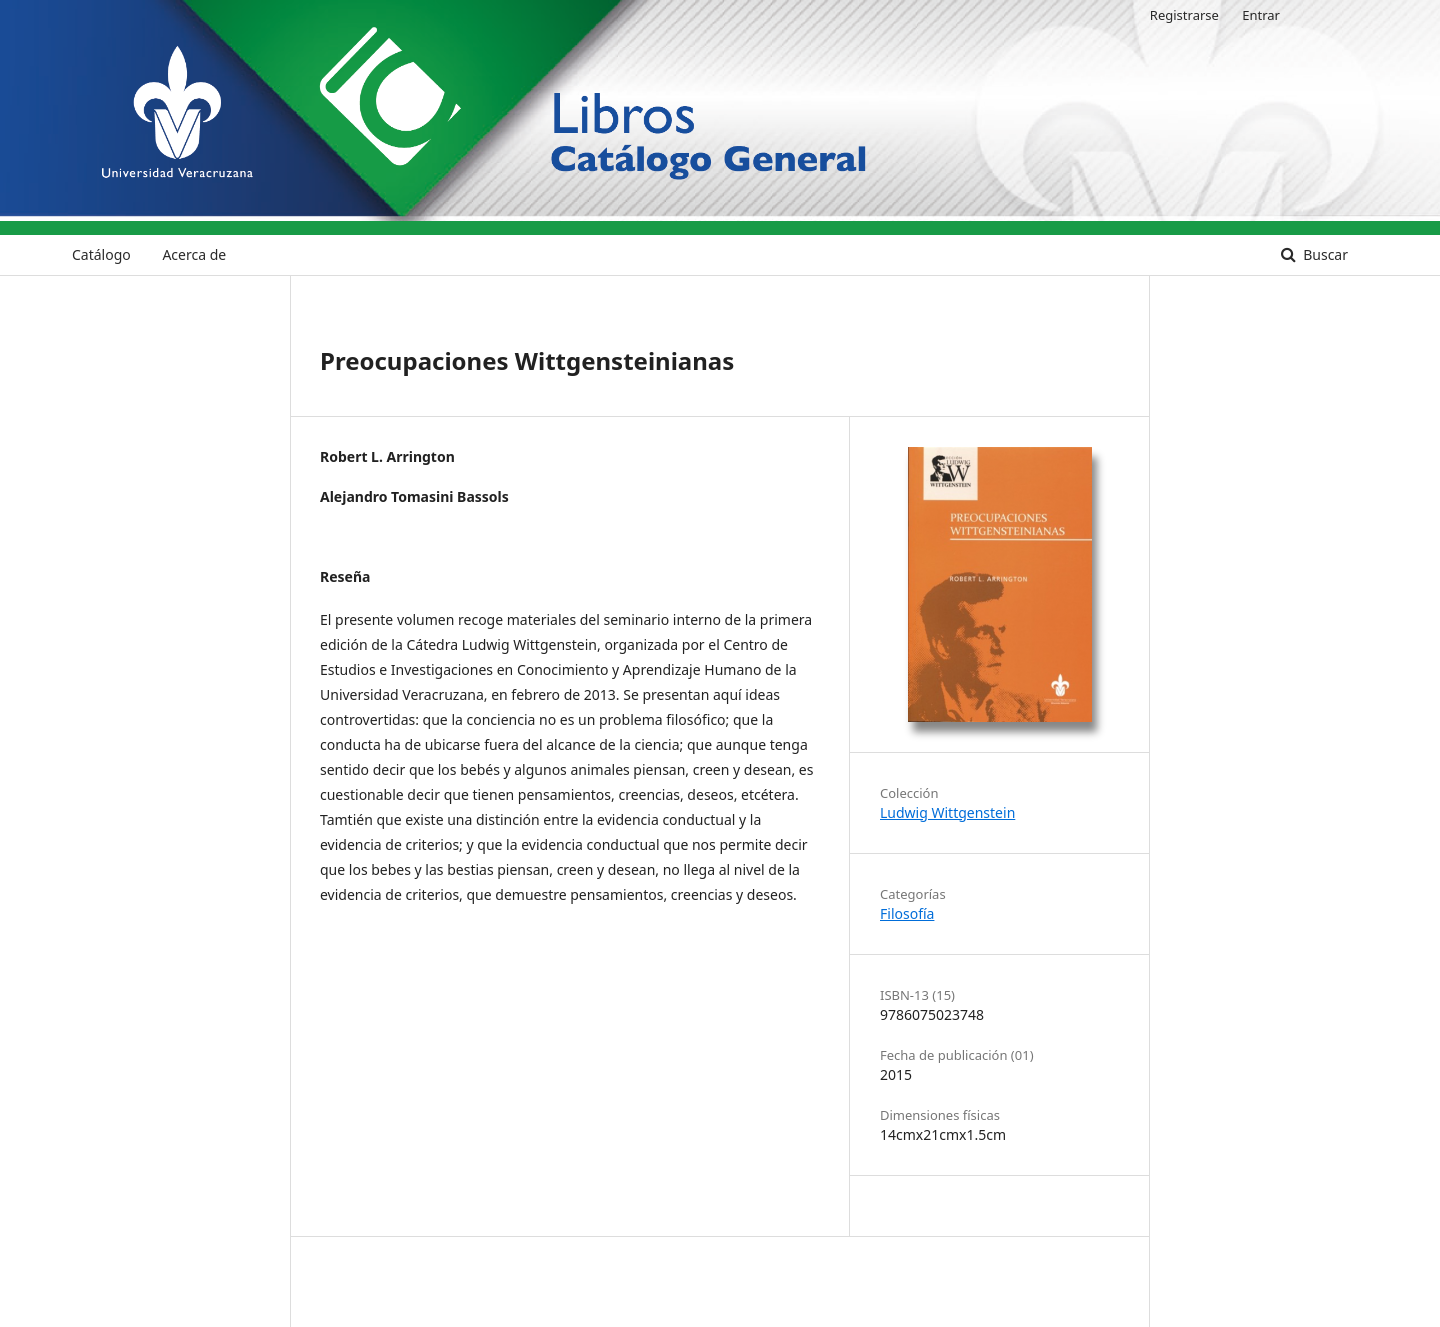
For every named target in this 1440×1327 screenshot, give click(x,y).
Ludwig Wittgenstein (947, 812)
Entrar (1261, 15)
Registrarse (1184, 15)
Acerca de (194, 254)
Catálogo (101, 254)
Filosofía (907, 913)
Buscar (1324, 254)
